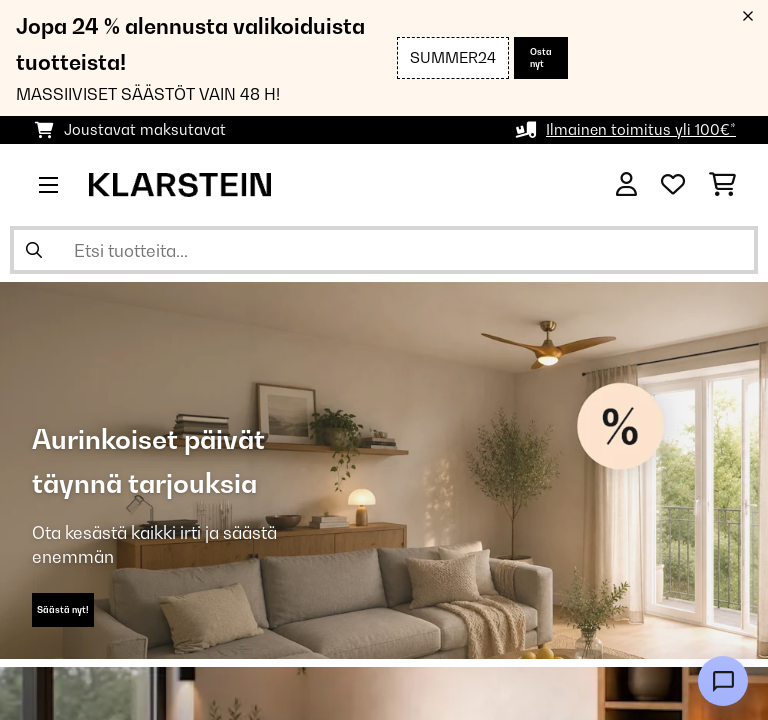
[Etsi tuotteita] (384, 250)
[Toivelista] (673, 185)
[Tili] (626, 185)
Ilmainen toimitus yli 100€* (641, 129)
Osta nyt (541, 57)
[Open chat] (723, 681)
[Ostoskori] (722, 185)
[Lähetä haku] (34, 250)
